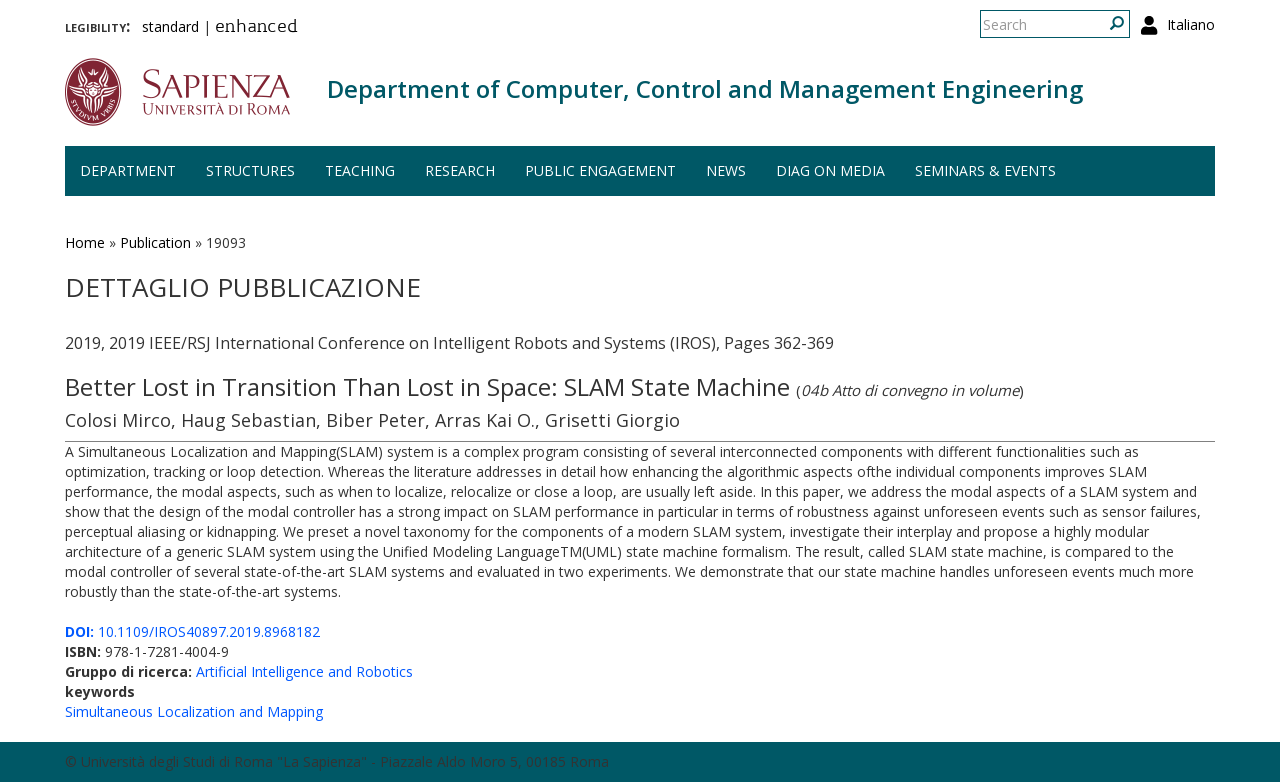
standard (170, 26)
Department (128, 170)
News (726, 170)
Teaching (360, 170)
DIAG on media (830, 170)
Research (460, 170)
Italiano (1191, 24)
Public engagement (600, 170)
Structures (250, 170)
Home (85, 242)
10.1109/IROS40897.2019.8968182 (192, 631)
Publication (155, 242)
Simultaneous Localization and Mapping (194, 711)
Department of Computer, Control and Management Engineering (705, 88)
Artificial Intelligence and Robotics (304, 671)
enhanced (256, 28)
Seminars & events (985, 170)
